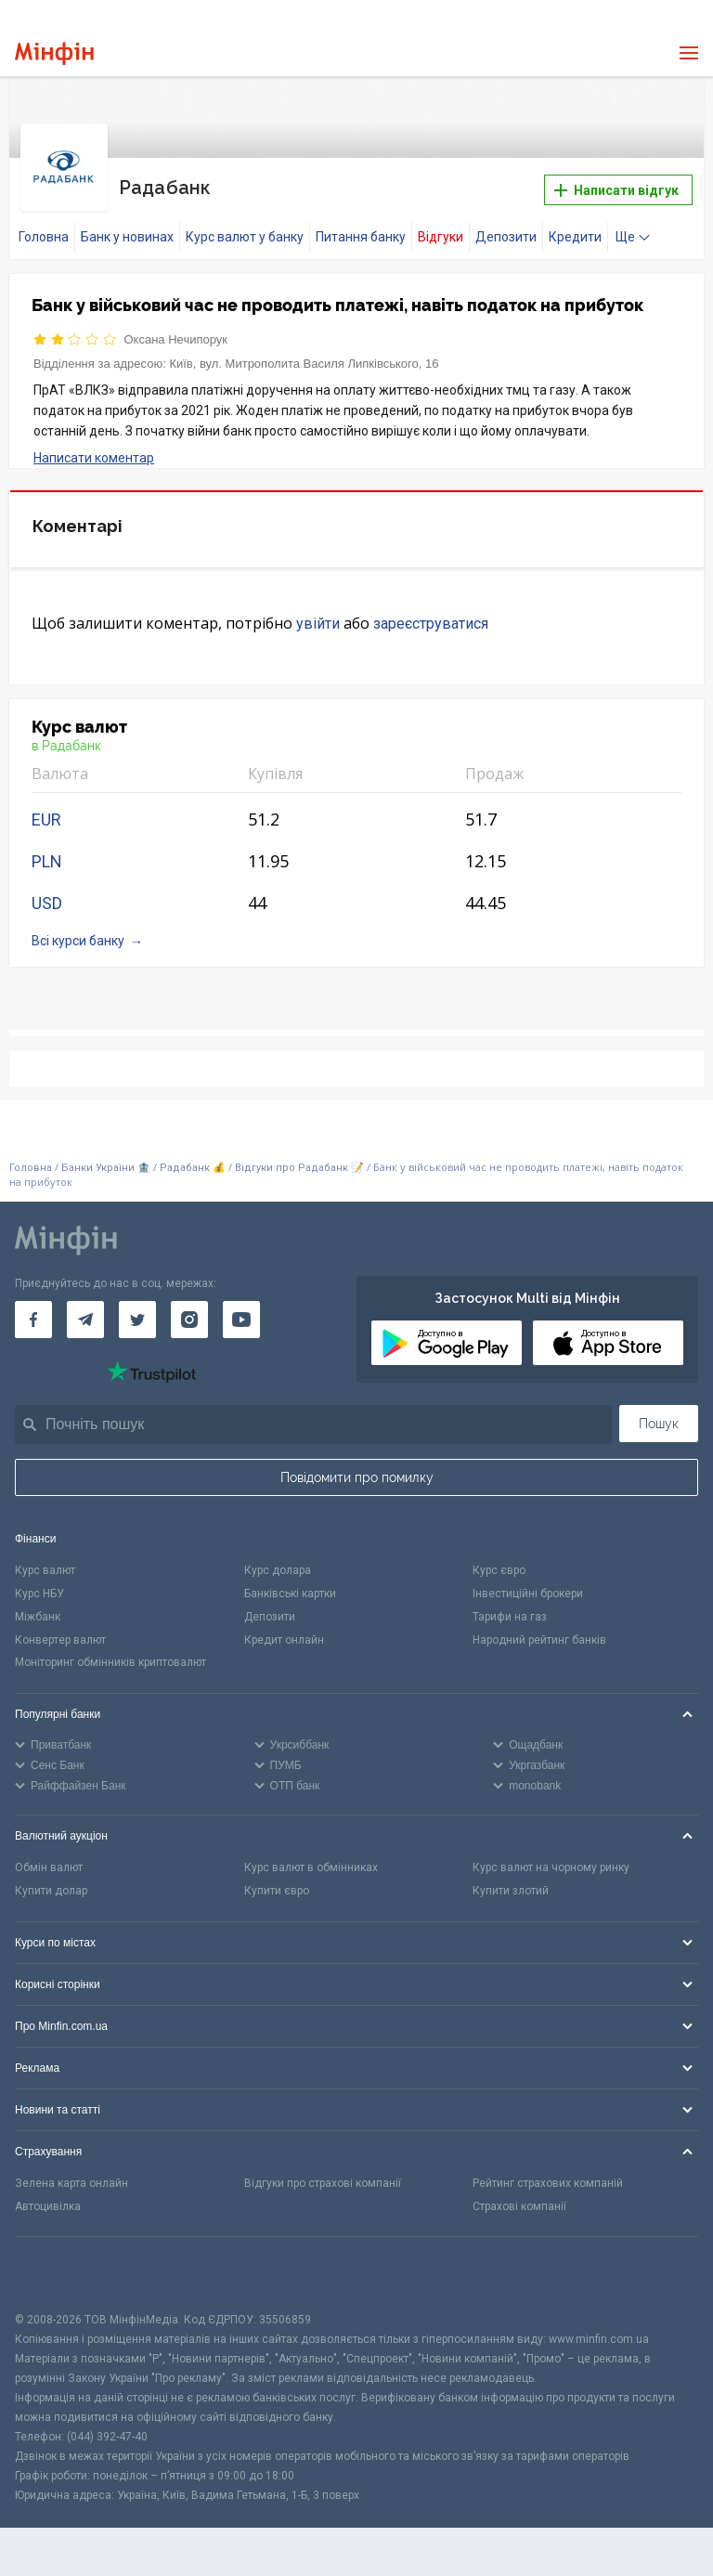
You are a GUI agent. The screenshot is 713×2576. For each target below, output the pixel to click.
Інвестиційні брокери (528, 1582)
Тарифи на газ (510, 1605)
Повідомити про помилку (357, 1466)
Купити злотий (511, 1879)
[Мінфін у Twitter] (137, 1308)
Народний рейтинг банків (539, 1627)
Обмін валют (49, 1856)
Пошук (659, 1412)
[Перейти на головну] (54, 53)
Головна (44, 225)
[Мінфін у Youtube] (241, 1308)
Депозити (506, 225)
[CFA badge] (56, 2262)
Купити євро (276, 1879)
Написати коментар (93, 446)
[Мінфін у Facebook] (33, 1308)
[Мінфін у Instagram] (189, 1308)
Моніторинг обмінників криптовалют (110, 1651)
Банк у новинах (127, 225)
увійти (318, 612)
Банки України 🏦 (107, 1156)
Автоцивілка (48, 2194)
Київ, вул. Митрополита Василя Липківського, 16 (303, 352)
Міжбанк (37, 1605)
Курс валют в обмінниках (311, 1856)
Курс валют (45, 1559)
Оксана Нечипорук (175, 328)
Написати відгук (616, 184)
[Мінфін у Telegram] (85, 1308)
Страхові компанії (519, 2194)
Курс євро (499, 1559)
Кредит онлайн (284, 1627)
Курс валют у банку (245, 225)
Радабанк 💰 (193, 1156)
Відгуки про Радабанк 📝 (301, 1156)
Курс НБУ (39, 1582)
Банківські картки (290, 1582)
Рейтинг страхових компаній (548, 2172)
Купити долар (51, 1879)
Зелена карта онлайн (71, 2172)
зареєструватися (430, 612)
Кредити (575, 225)
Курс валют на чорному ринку (551, 1856)
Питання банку (361, 225)
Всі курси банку (78, 928)
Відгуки (440, 225)
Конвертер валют (60, 1627)
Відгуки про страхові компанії (322, 2172)
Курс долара (277, 1559)
